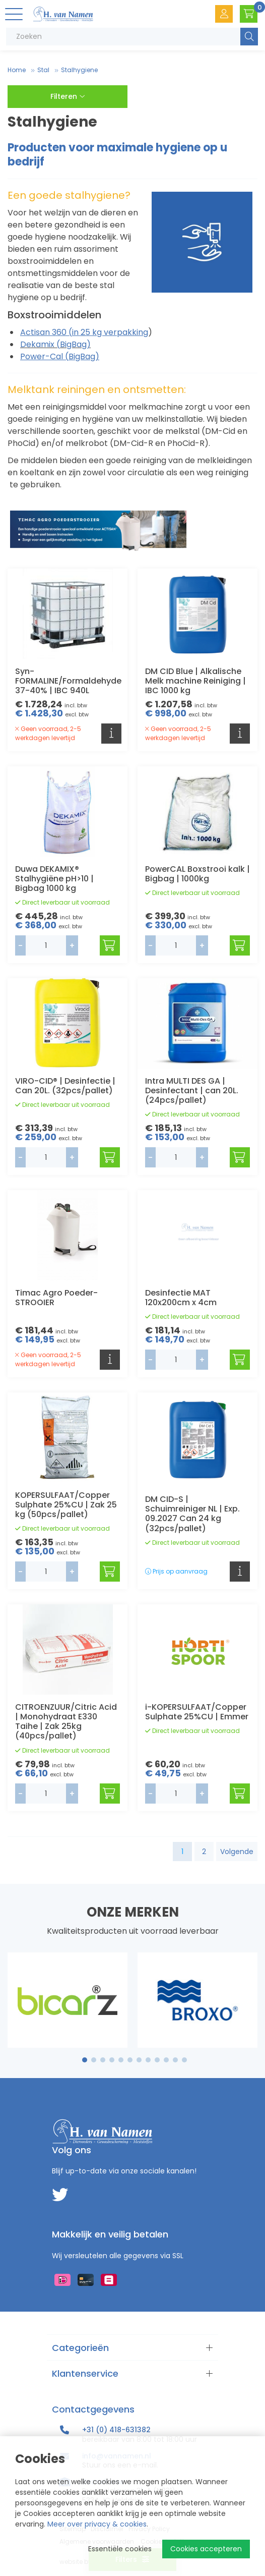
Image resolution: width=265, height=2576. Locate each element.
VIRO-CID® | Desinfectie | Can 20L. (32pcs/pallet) (65, 1085)
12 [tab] (184, 2059)
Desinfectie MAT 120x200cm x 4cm (181, 1297)
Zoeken (249, 36)
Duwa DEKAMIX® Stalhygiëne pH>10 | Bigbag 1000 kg (54, 878)
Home (17, 70)
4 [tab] (111, 2059)
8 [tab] (148, 2059)
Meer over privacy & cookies (97, 2524)
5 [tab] (120, 2059)
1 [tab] (85, 2059)
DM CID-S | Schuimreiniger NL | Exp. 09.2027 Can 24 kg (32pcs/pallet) (192, 1513)
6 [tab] (129, 2059)
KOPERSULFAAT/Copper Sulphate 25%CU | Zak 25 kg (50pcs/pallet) (66, 1504)
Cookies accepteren (206, 2549)
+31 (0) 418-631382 (116, 2430)
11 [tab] (175, 2059)
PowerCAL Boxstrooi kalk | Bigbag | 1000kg (197, 873)
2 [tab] (94, 2059)
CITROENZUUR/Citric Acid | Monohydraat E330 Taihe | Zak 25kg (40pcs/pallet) (66, 1721)
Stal (43, 70)
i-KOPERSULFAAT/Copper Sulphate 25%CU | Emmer (196, 1711)
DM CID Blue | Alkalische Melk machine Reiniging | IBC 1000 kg (195, 680)
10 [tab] (166, 2059)
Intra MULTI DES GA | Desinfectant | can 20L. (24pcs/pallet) (191, 1090)
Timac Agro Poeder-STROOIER (56, 1297)
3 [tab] (103, 2059)
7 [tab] (139, 2059)
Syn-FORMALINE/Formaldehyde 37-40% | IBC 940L (68, 680)
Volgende (236, 1851)
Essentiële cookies (120, 2549)
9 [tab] (157, 2059)
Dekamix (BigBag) (55, 344)
